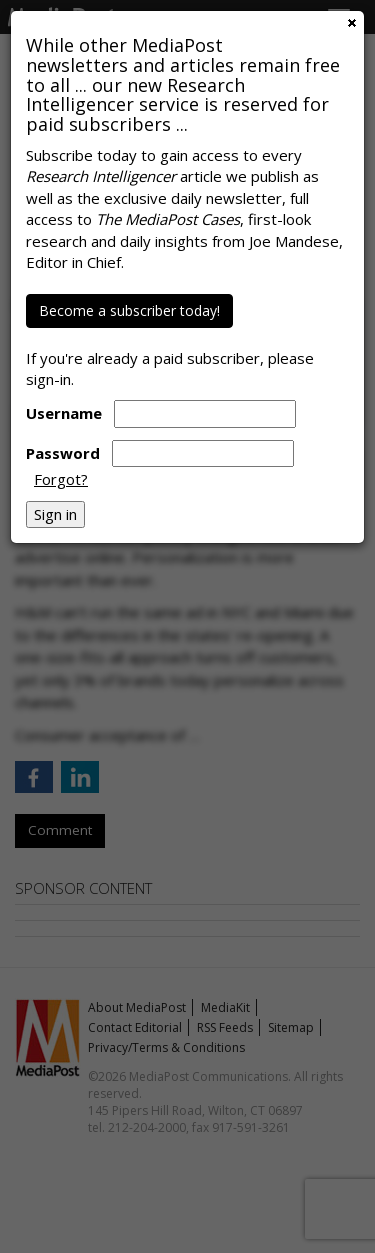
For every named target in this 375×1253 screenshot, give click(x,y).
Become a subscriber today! (129, 310)
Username (64, 413)
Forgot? (61, 479)
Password (63, 453)
